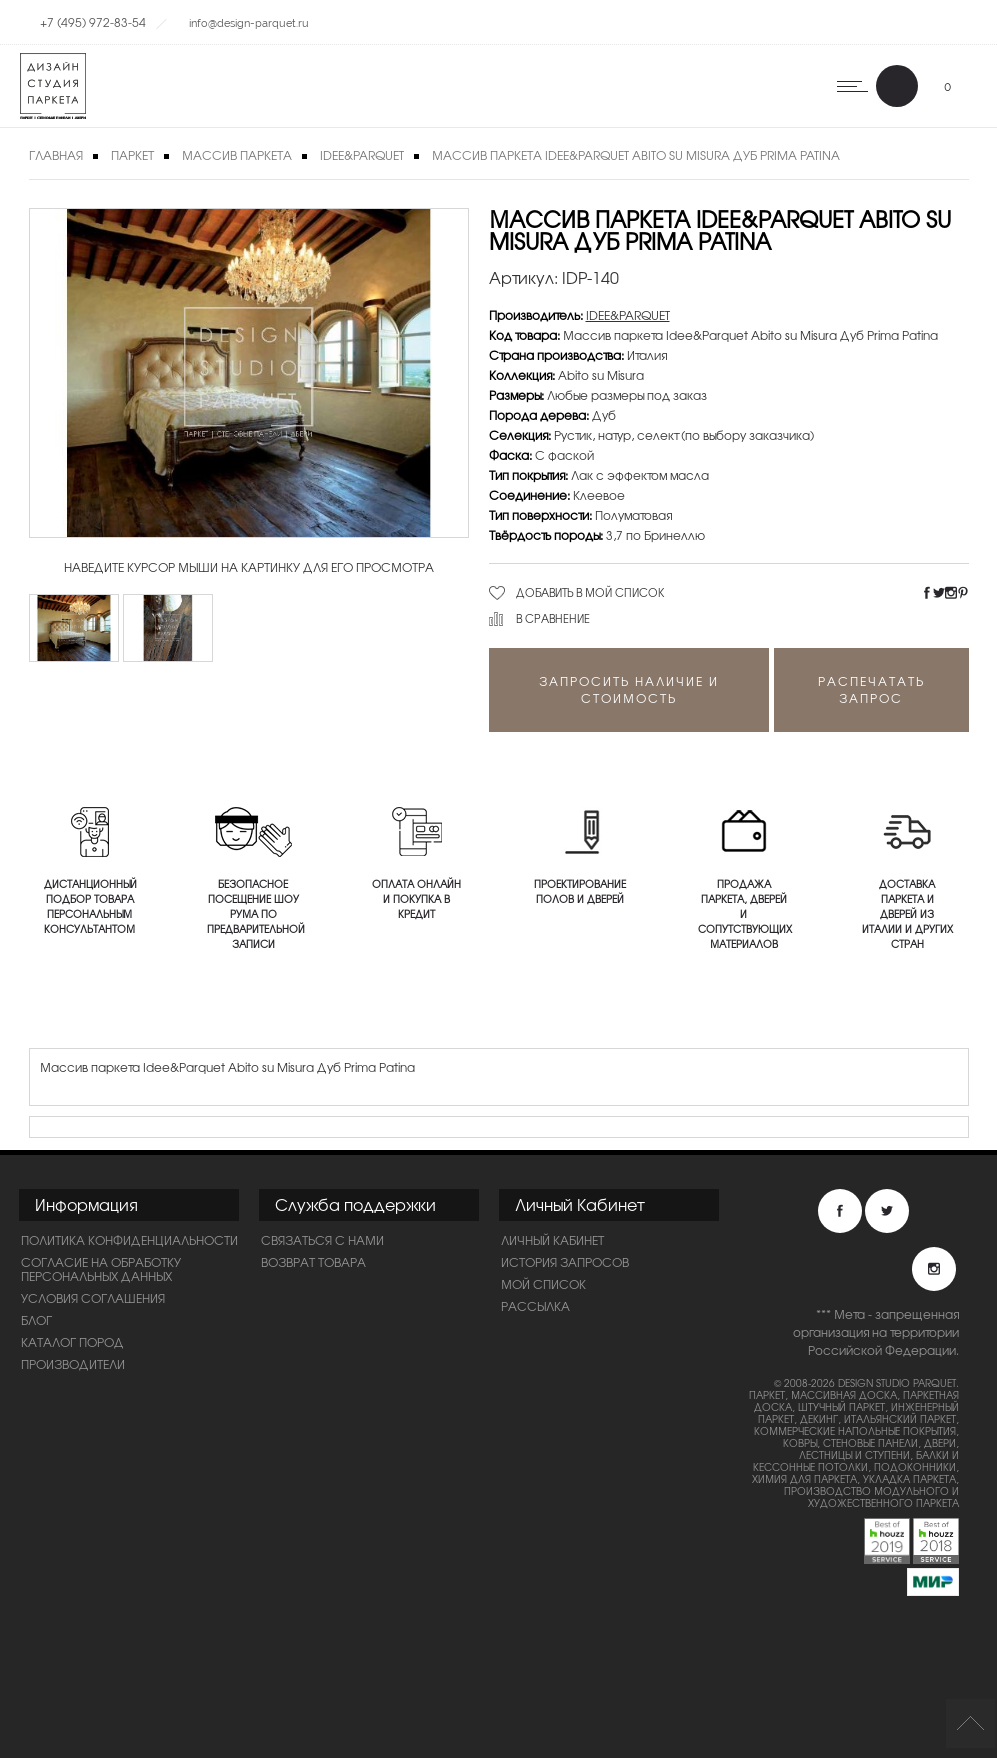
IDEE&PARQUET (362, 155)
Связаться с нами (322, 1240)
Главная (56, 155)
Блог (36, 1320)
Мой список (543, 1284)
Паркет (132, 155)
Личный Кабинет (552, 1240)
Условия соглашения (93, 1298)
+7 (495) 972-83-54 (93, 22)
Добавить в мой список (590, 592)
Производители (73, 1364)
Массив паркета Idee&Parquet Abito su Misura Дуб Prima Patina (636, 155)
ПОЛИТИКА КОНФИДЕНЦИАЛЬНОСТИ (129, 1240)
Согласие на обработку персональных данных (101, 1269)
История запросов (565, 1262)
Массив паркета (237, 155)
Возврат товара (313, 1262)
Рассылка (535, 1306)
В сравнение (553, 618)
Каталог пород (72, 1342)
